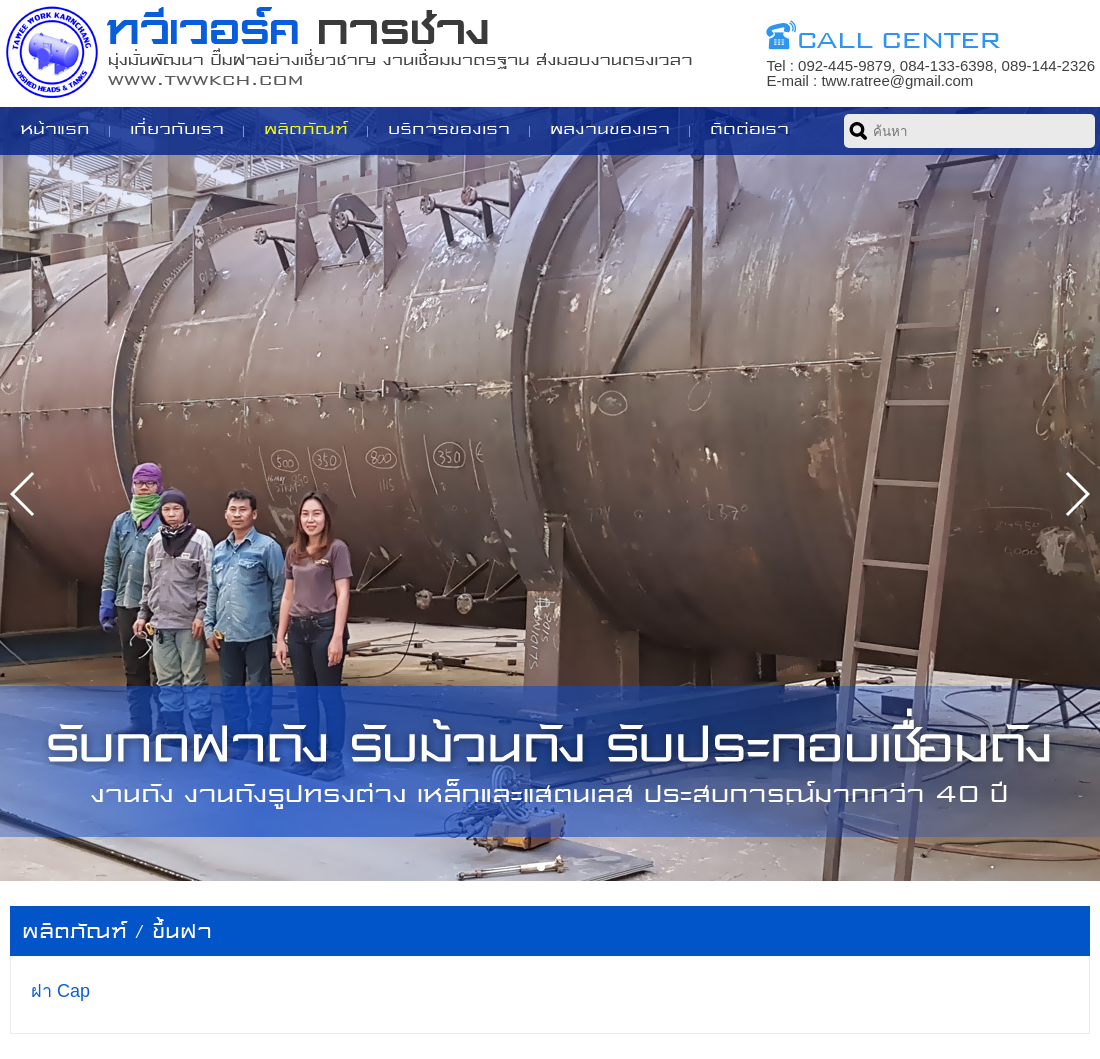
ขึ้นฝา (182, 931)
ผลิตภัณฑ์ (74, 931)
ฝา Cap (60, 991)
